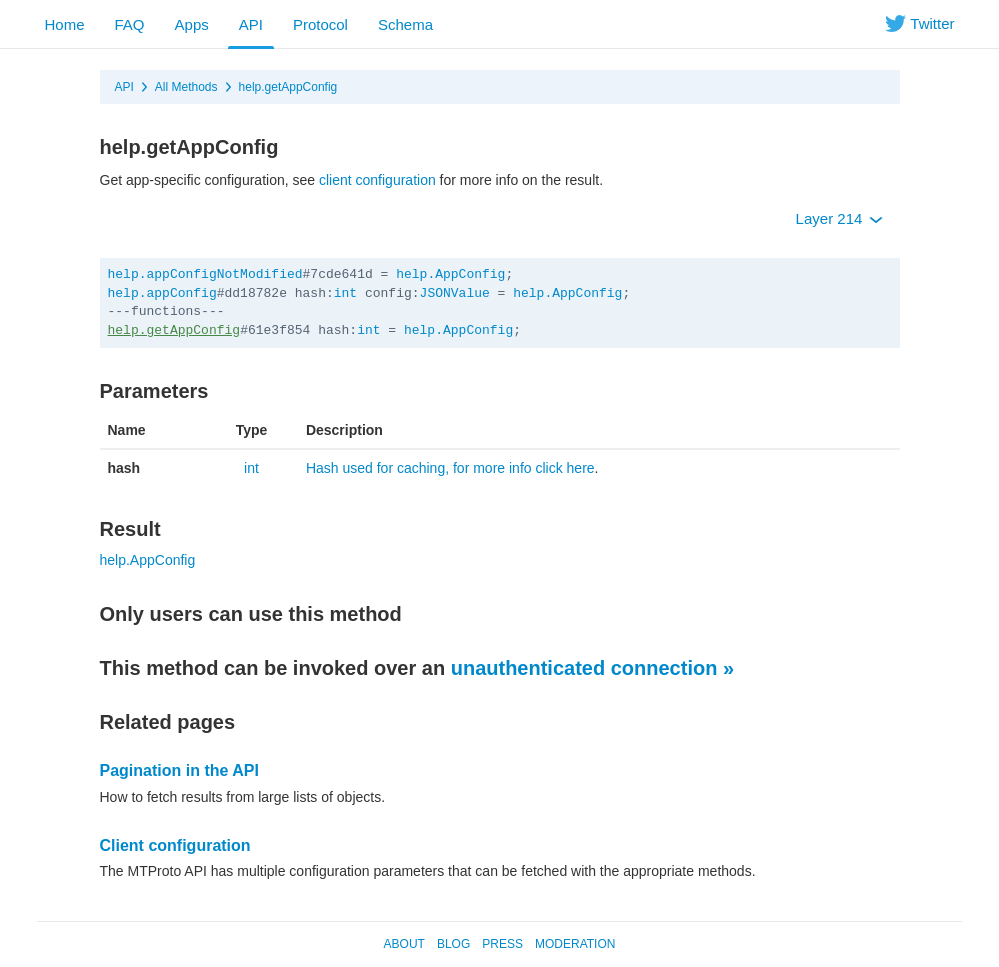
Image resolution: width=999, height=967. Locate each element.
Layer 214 (839, 218)
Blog (453, 944)
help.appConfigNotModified (205, 274)
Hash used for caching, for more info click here (450, 468)
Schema (405, 24)
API (251, 24)
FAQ (130, 24)
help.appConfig (162, 293)
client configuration (377, 180)
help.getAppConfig (288, 87)
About (404, 944)
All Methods (186, 87)
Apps (192, 24)
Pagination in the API (179, 770)
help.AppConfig (450, 274)
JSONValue (455, 293)
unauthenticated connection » (592, 668)
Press (502, 944)
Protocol (320, 24)
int (345, 293)
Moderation (575, 944)
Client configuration (175, 845)
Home (65, 24)
